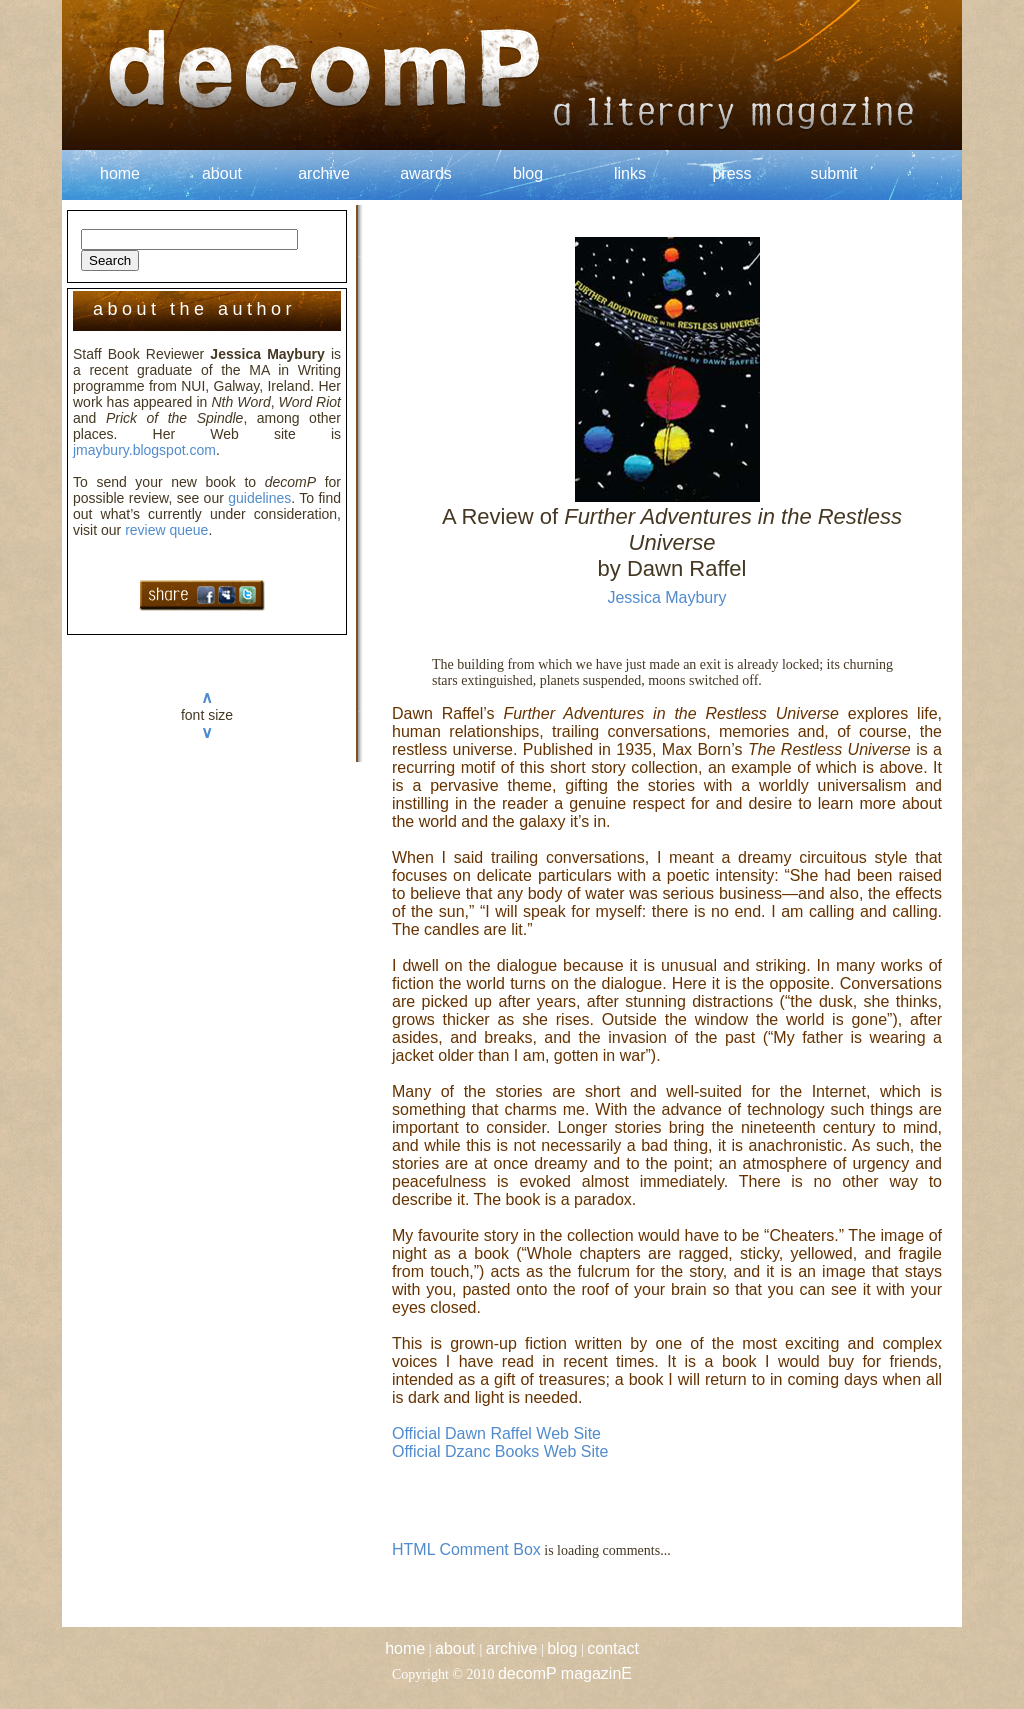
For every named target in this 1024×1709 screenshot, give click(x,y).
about (222, 173)
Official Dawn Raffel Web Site (496, 1433)
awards (426, 173)
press (731, 173)
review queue (166, 530)
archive (324, 173)
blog (528, 173)
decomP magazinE (565, 1673)
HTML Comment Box (466, 1549)
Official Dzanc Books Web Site (500, 1451)
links (630, 173)
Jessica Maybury (666, 597)
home (120, 173)
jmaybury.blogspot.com (144, 450)
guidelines (259, 498)
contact (613, 1648)
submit (833, 173)
